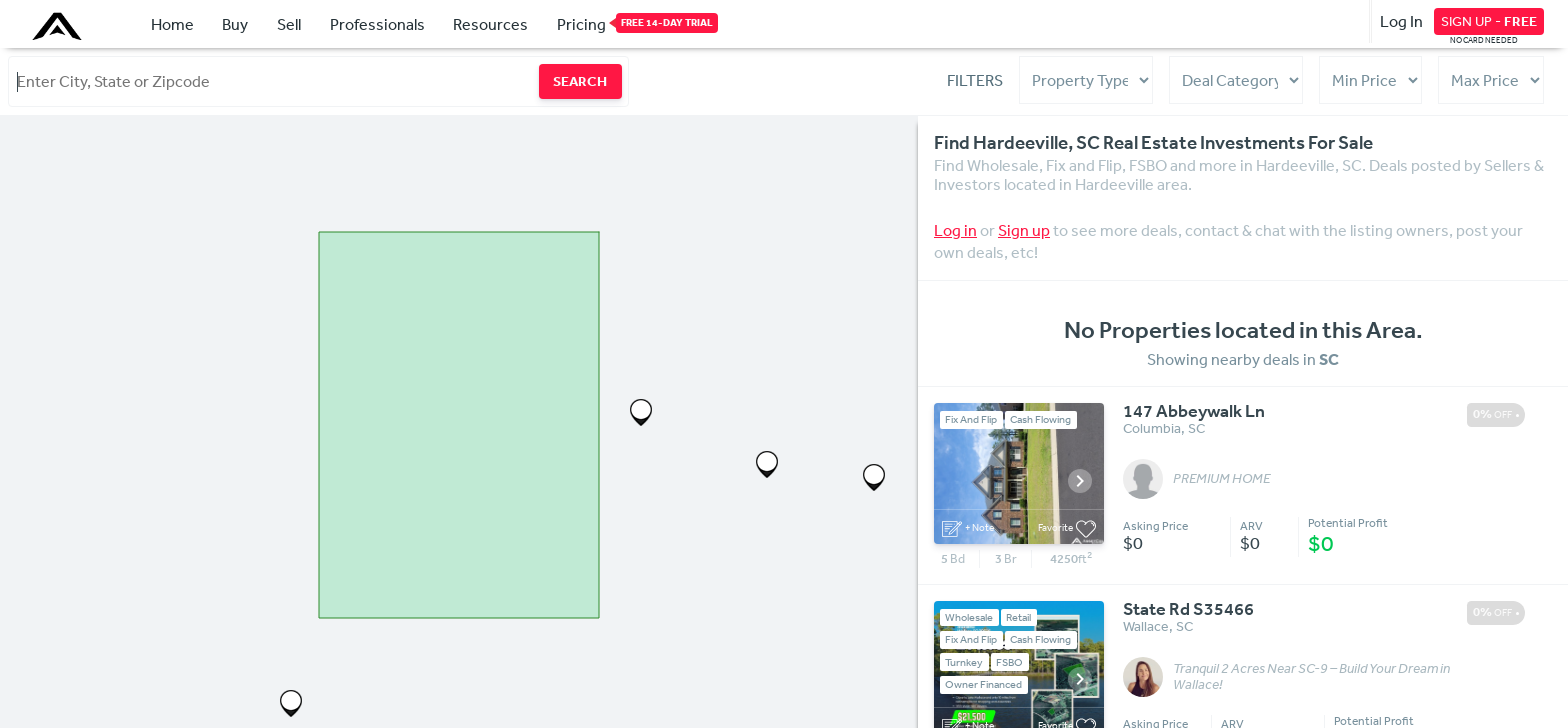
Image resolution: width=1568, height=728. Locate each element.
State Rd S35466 (1188, 610)
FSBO (1009, 661)
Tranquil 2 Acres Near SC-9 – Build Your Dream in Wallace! (1311, 677)
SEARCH (580, 81)
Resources (490, 24)
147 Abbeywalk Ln (1194, 412)
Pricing (581, 23)
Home (172, 24)
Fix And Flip (971, 419)
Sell (289, 24)
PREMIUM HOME (1221, 479)
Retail (1018, 617)
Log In (1401, 21)
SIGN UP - (1489, 21)
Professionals (377, 24)
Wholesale (969, 617)
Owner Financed (983, 684)
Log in (955, 230)
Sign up (1024, 230)
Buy (235, 24)
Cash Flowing (1040, 419)
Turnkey (964, 661)
